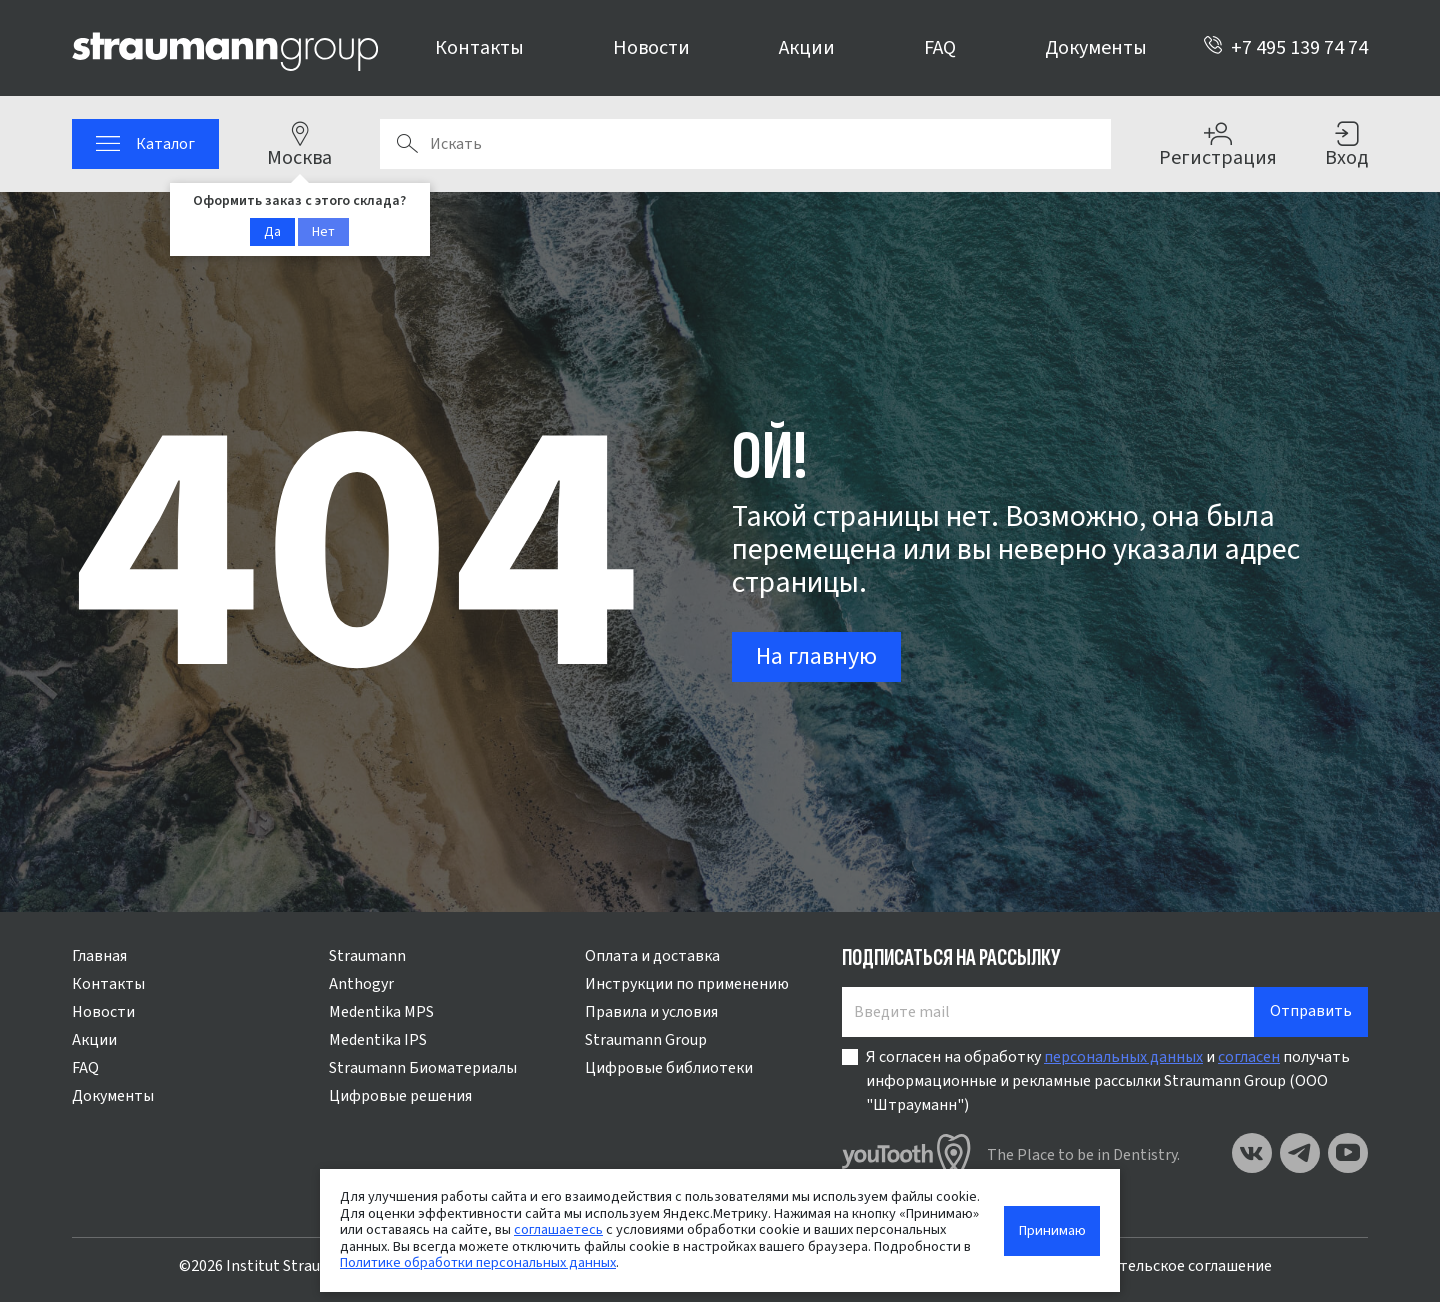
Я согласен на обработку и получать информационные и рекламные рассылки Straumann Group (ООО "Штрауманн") (1108, 1081)
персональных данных (1123, 1057)
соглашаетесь (558, 1229)
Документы (1096, 48)
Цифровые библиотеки (669, 1068)
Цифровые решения (400, 1096)
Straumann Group (646, 1040)
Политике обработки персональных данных (478, 1262)
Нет (323, 232)
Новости (651, 48)
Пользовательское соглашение (1160, 1266)
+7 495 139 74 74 (1285, 48)
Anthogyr (361, 984)
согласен (1249, 1057)
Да (272, 232)
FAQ (940, 48)
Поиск (407, 144)
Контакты (479, 48)
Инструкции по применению (687, 984)
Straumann (367, 956)
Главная (99, 956)
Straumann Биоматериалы (423, 1068)
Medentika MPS (381, 1012)
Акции (807, 48)
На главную (816, 656)
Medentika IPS (378, 1040)
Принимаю (1052, 1230)
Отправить (1311, 1011)
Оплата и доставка (652, 956)
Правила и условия (651, 1012)
